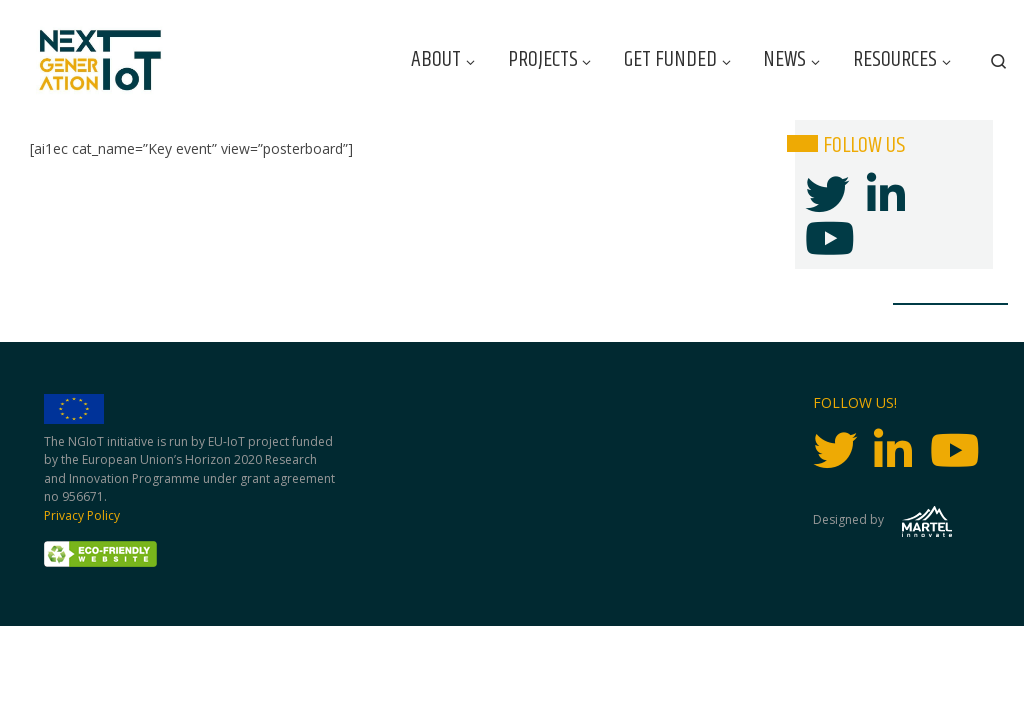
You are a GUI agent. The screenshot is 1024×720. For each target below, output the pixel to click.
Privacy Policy (82, 515)
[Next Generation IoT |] (100, 60)
